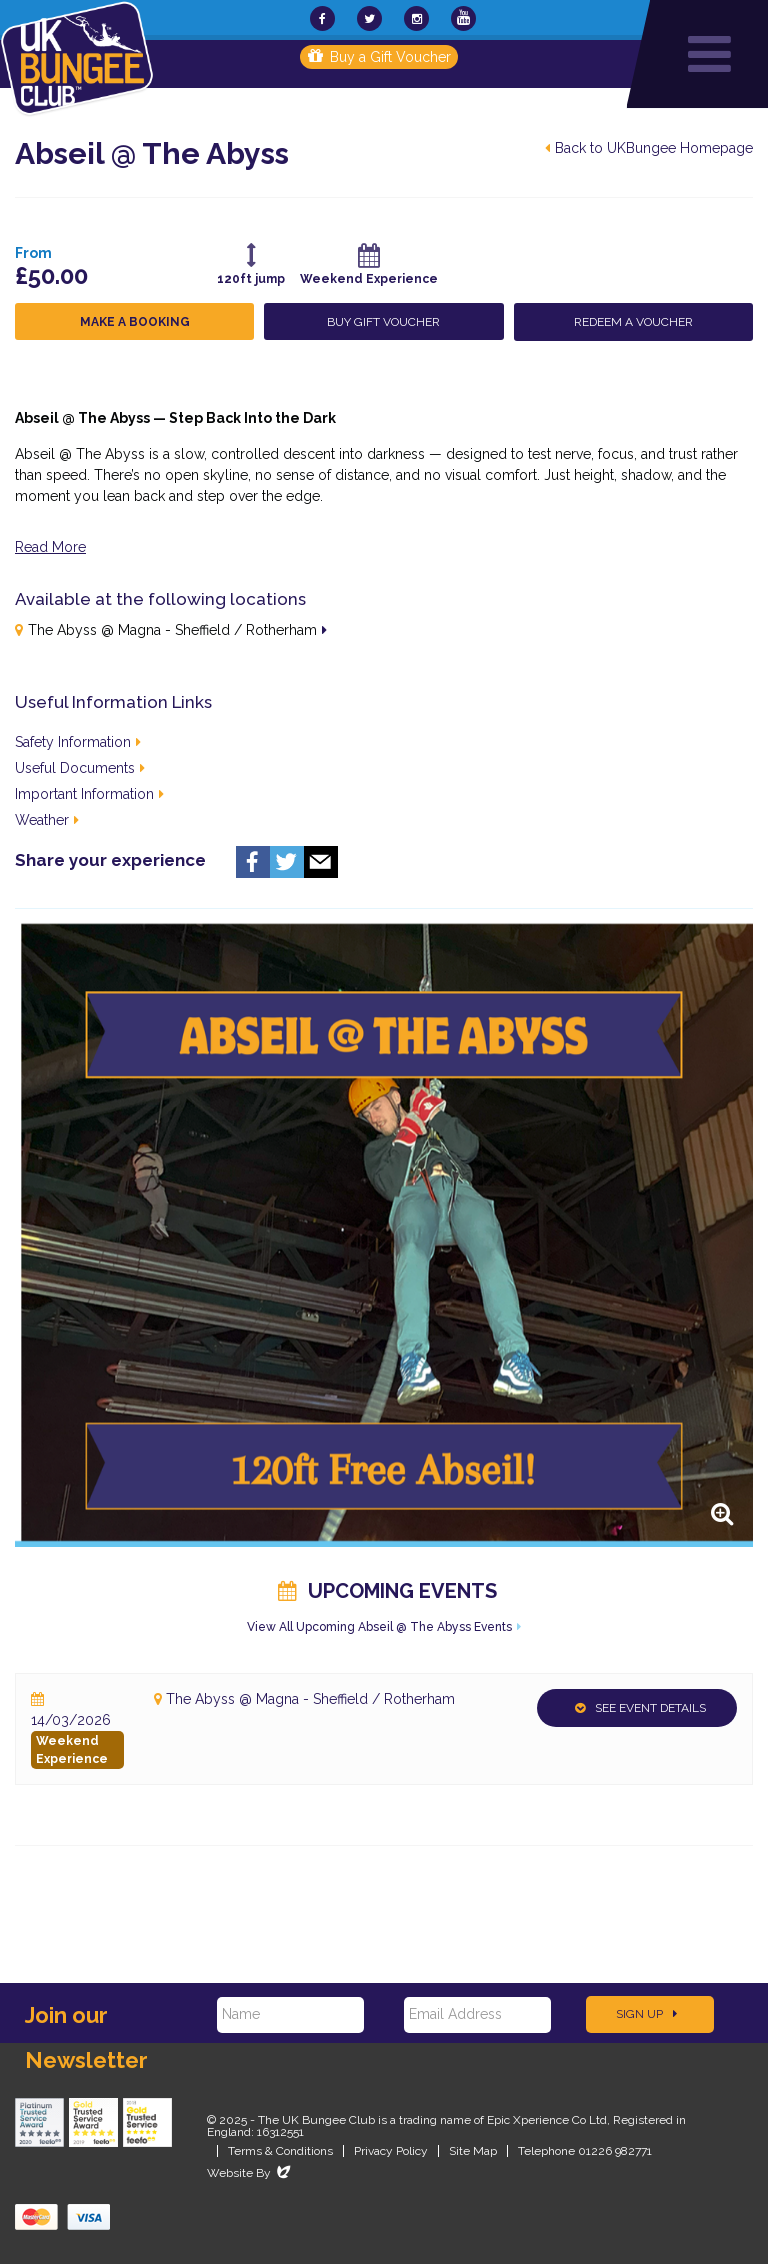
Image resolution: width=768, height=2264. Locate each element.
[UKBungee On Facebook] (322, 18)
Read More (50, 547)
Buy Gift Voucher (383, 322)
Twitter (287, 862)
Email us (321, 862)
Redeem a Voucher (633, 322)
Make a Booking (135, 322)
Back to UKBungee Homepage (649, 148)
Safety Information (78, 742)
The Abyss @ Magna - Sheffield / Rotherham (172, 630)
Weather (47, 820)
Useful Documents (80, 768)
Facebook (253, 862)
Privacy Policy (391, 2151)
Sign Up (646, 2014)
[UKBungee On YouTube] (463, 18)
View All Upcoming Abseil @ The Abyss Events (379, 1627)
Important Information (89, 794)
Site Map (473, 2151)
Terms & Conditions (280, 2151)
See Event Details (640, 1708)
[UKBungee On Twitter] (369, 18)
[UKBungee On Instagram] (416, 18)
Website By (250, 2173)
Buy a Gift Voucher (379, 57)
